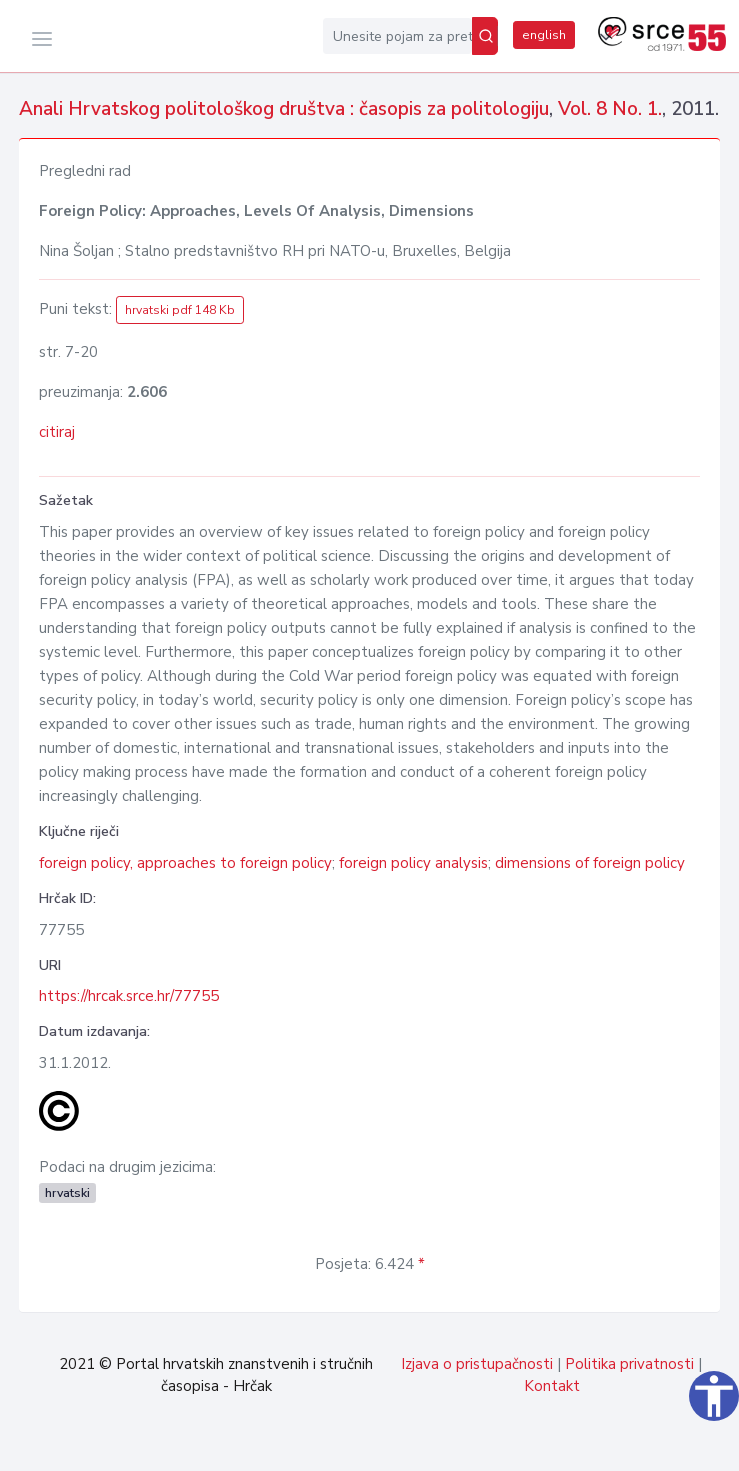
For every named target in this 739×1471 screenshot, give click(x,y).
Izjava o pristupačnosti (477, 1364)
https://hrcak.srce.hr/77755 (129, 996)
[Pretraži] (485, 36)
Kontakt (552, 1386)
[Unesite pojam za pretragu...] (397, 36)
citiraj (57, 432)
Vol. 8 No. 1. (610, 109)
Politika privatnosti (629, 1364)
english (544, 35)
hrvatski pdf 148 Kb (180, 310)
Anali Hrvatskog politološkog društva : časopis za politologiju (284, 109)
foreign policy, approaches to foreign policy (185, 863)
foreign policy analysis (413, 863)
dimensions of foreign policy (590, 863)
